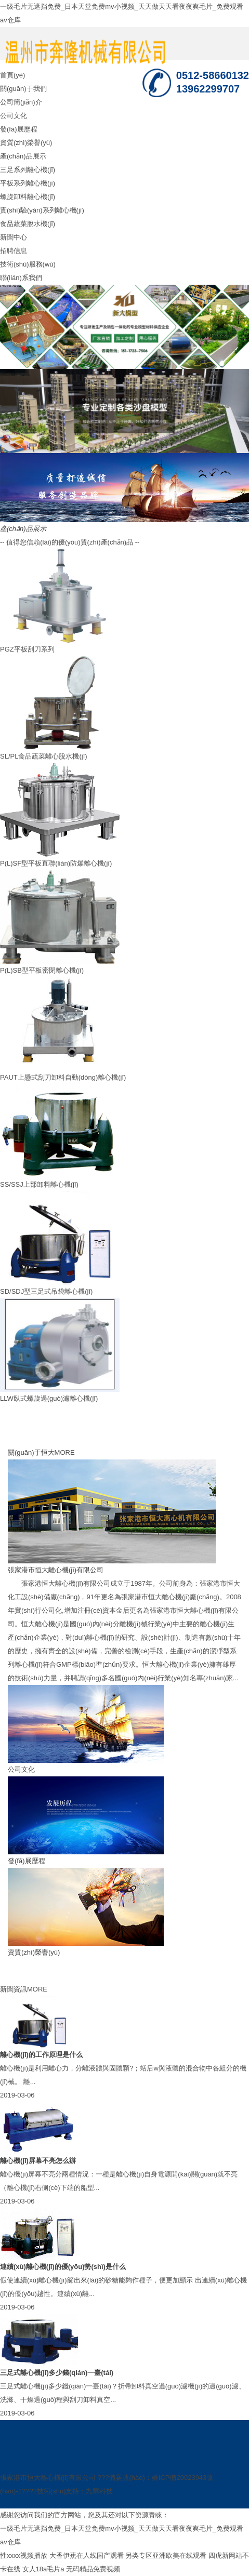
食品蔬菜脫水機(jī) (27, 224)
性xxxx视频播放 (23, 2555)
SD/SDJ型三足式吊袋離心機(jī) (46, 1291)
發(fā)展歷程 (18, 129)
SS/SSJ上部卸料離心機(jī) (39, 1184)
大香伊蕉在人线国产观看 (86, 2555)
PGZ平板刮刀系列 (27, 649)
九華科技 (99, 2491)
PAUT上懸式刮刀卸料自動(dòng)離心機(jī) (63, 1077)
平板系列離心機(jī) (27, 183)
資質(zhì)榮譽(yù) (26, 143)
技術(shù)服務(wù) (28, 264)
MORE (65, 1452)
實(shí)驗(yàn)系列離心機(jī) (42, 210)
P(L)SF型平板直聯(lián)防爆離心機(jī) (56, 863)
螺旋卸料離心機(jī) (27, 197)
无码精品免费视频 (93, 2569)
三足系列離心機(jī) (27, 170)
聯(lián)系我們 (21, 278)
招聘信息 (13, 251)
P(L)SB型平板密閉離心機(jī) (42, 970)
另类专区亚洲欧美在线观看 (165, 2555)
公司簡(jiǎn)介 (21, 102)
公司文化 (13, 115)
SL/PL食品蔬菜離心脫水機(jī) (43, 756)
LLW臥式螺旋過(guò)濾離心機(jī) (49, 1398)
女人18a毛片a (43, 2569)
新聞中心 (13, 237)
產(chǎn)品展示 (23, 156)
